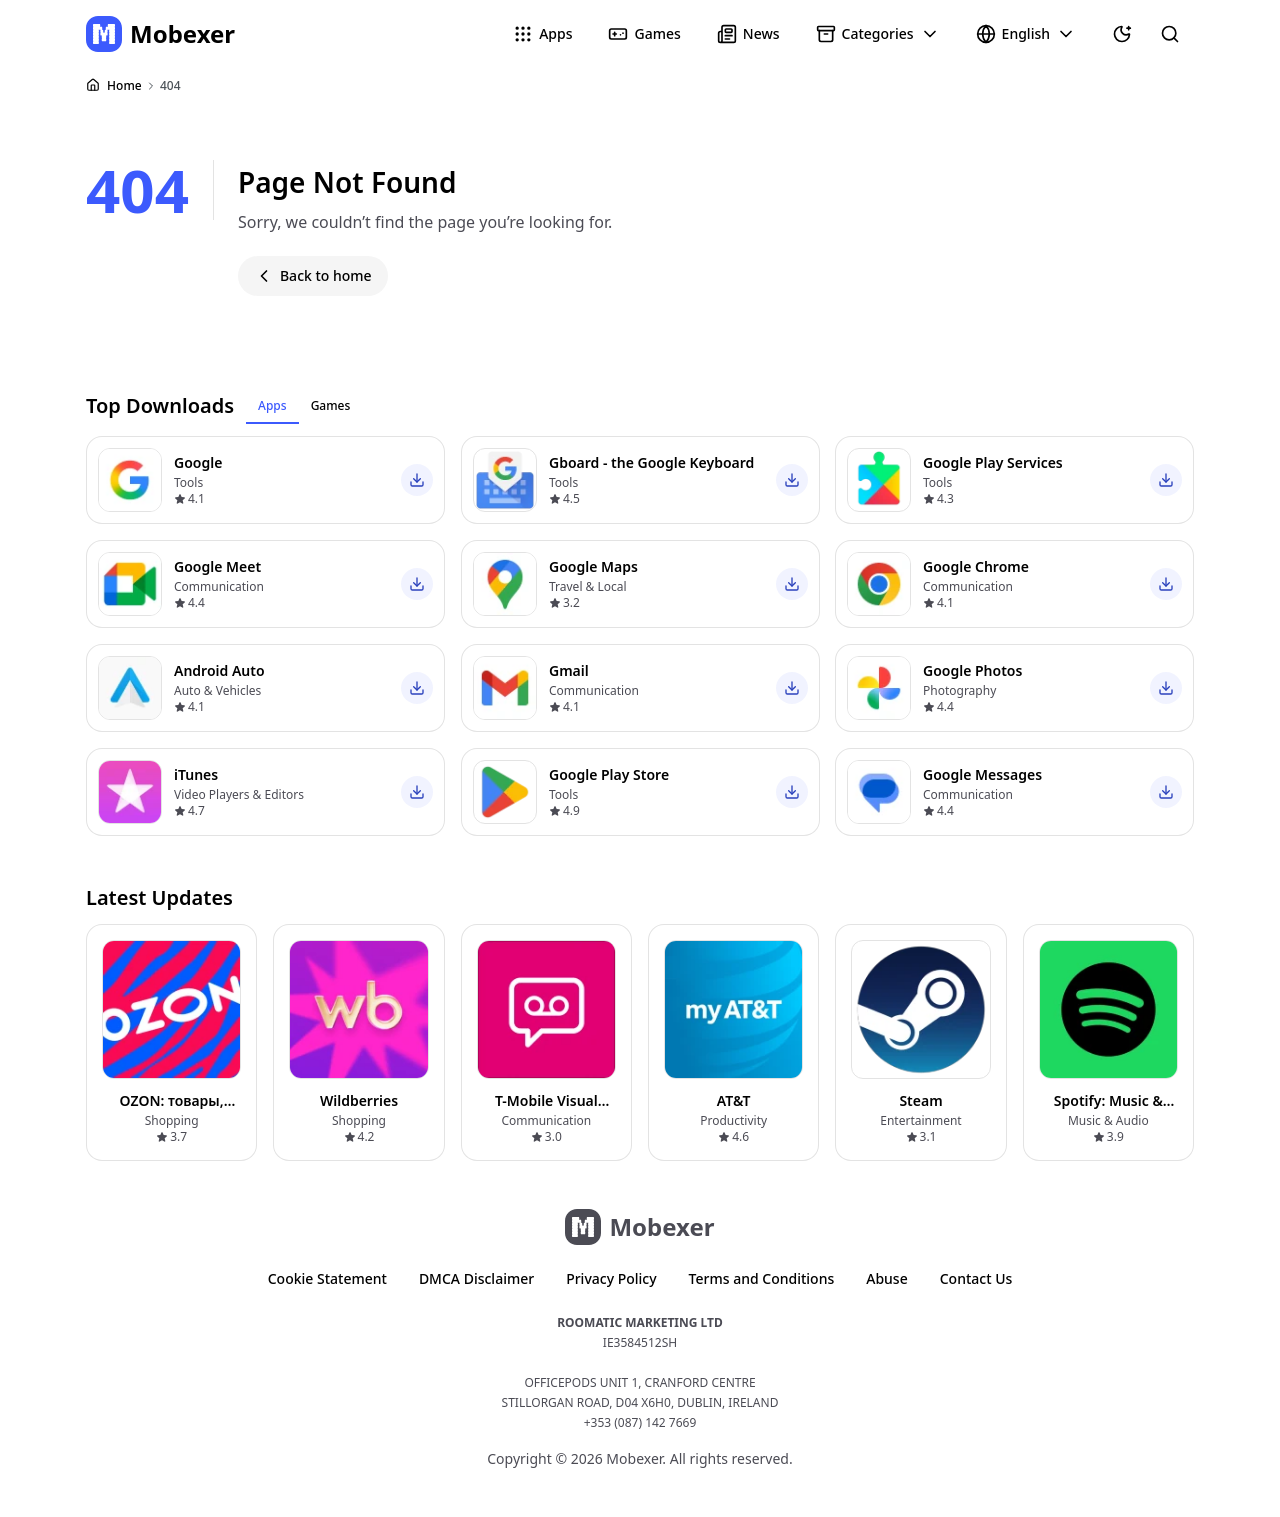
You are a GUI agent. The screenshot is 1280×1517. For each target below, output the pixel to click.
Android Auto (219, 670)
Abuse (886, 1278)
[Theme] (1122, 34)
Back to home (326, 275)
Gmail (569, 670)
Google (198, 462)
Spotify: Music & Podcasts (1108, 1110)
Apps (555, 33)
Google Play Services (993, 462)
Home (124, 85)
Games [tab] (331, 405)
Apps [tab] (272, 405)
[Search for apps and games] (1170, 34)
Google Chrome (976, 566)
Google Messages (982, 774)
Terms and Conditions (762, 1278)
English (1039, 34)
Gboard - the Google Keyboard (651, 462)
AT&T (734, 1100)
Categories (891, 34)
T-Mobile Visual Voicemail (546, 1110)
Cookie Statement (327, 1278)
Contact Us (976, 1278)
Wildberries (359, 1100)
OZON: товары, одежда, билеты (171, 1110)
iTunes (196, 774)
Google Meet (217, 566)
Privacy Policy (611, 1278)
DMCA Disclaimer (476, 1278)
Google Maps (593, 566)
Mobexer (182, 33)
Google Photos (972, 670)
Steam (920, 1100)
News (761, 33)
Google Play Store (609, 774)
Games (657, 33)
